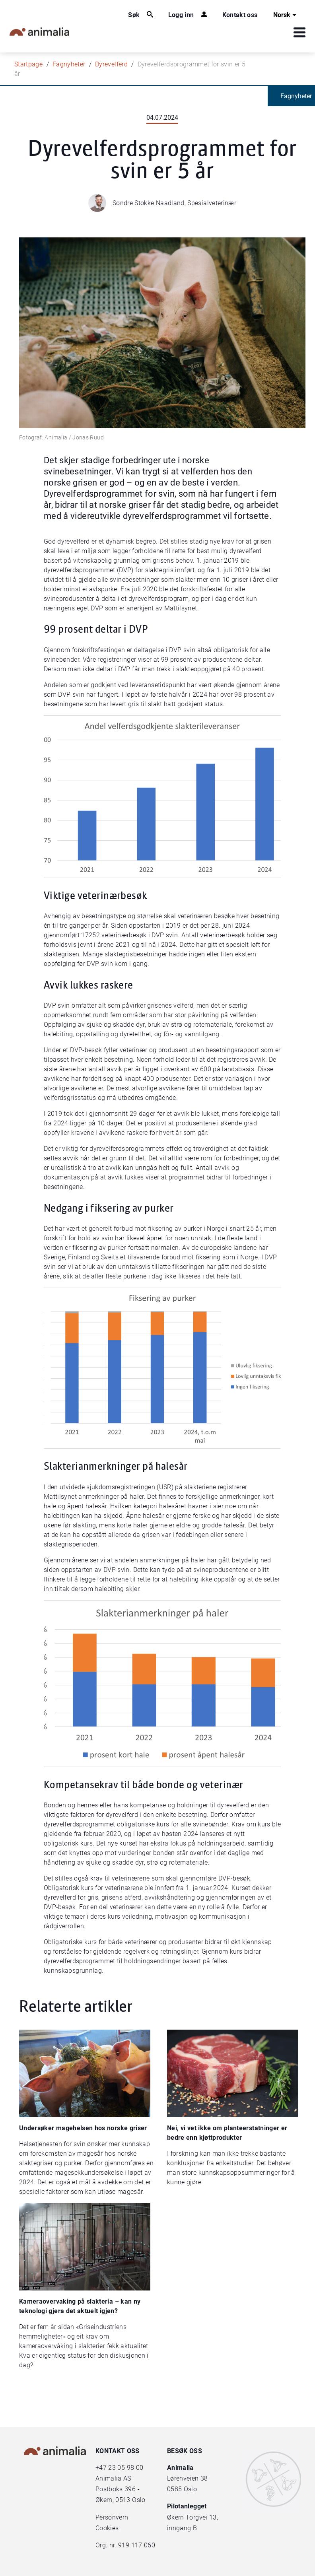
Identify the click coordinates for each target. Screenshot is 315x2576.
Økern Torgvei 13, (193, 2517)
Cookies (107, 2528)
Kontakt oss (240, 15)
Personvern (111, 2517)
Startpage (28, 64)
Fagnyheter (69, 64)
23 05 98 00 (125, 2467)
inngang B (182, 2528)
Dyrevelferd (111, 64)
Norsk (285, 15)
